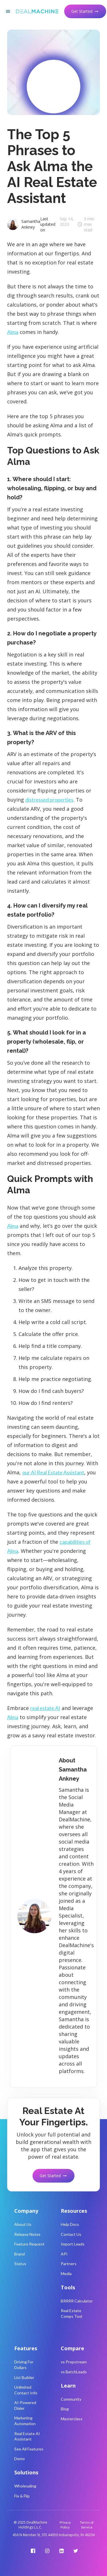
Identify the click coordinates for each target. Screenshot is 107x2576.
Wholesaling (25, 2485)
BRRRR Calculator (77, 2300)
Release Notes (27, 2234)
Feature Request (29, 2244)
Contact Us (71, 2234)
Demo (19, 2458)
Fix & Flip (22, 2495)
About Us (22, 2224)
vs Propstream (74, 2361)
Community (71, 2399)
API (64, 2253)
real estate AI (45, 1708)
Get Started (85, 11)
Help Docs (70, 2224)
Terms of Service (87, 2524)
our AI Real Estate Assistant (53, 1472)
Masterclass (71, 2418)
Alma (12, 332)
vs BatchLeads (74, 2371)
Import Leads (72, 2244)
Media (66, 2273)
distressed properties (49, 800)
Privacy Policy (65, 2524)
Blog (65, 2408)
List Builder (24, 2377)
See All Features (28, 2448)
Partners (68, 2263)
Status (20, 2263)
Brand (19, 2253)
